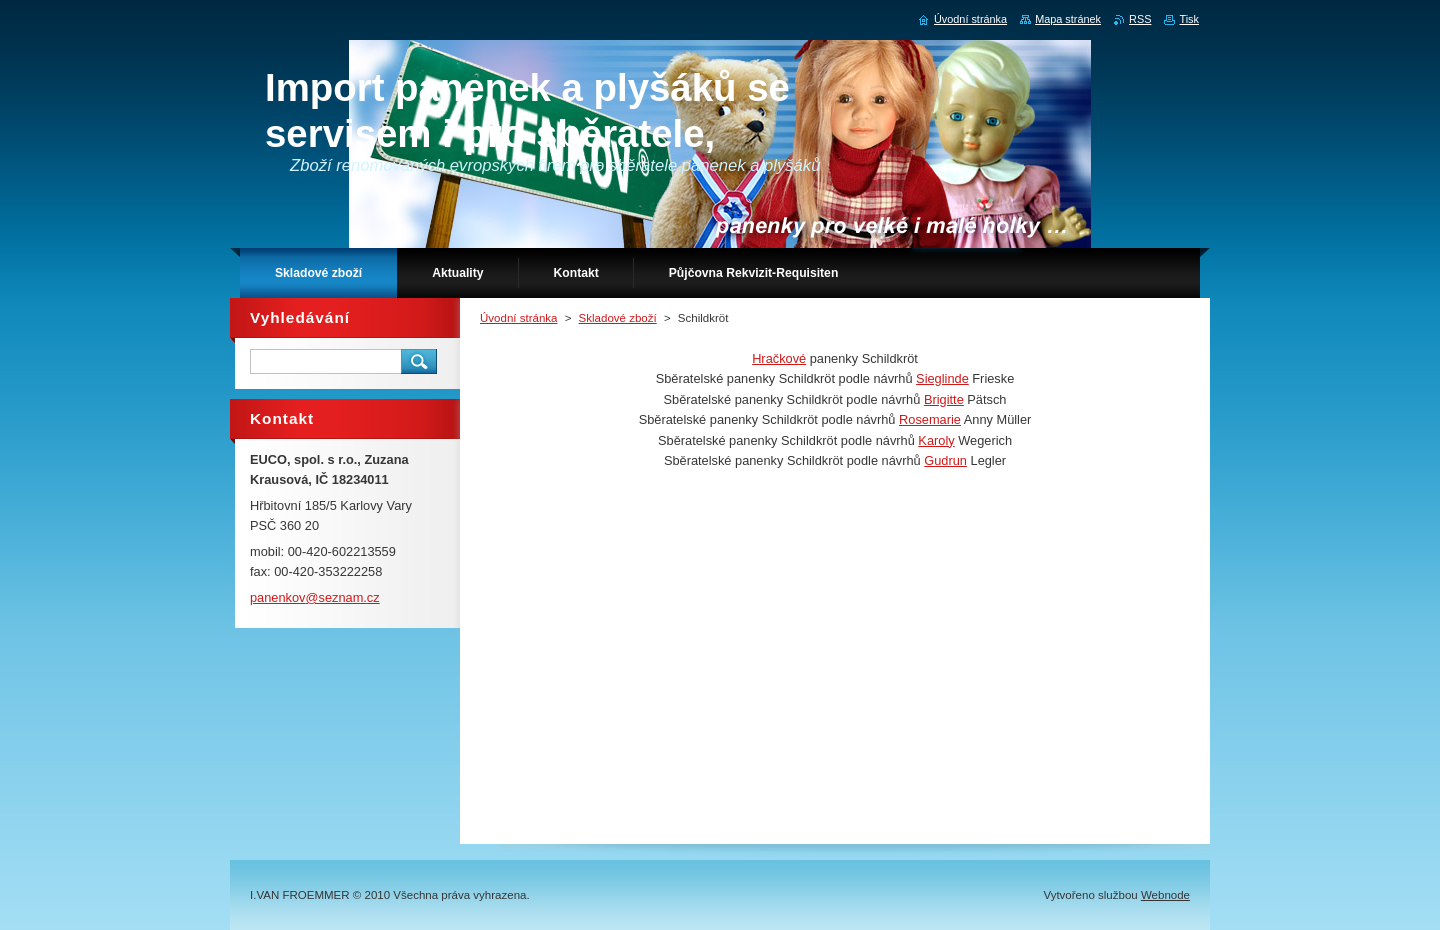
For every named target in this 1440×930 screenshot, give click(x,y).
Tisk (1189, 19)
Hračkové (779, 358)
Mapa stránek (1068, 19)
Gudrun (945, 460)
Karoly (936, 440)
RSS (1140, 19)
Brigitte (944, 399)
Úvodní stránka (518, 318)
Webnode (1165, 895)
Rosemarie (930, 419)
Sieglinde (942, 378)
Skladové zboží (618, 318)
